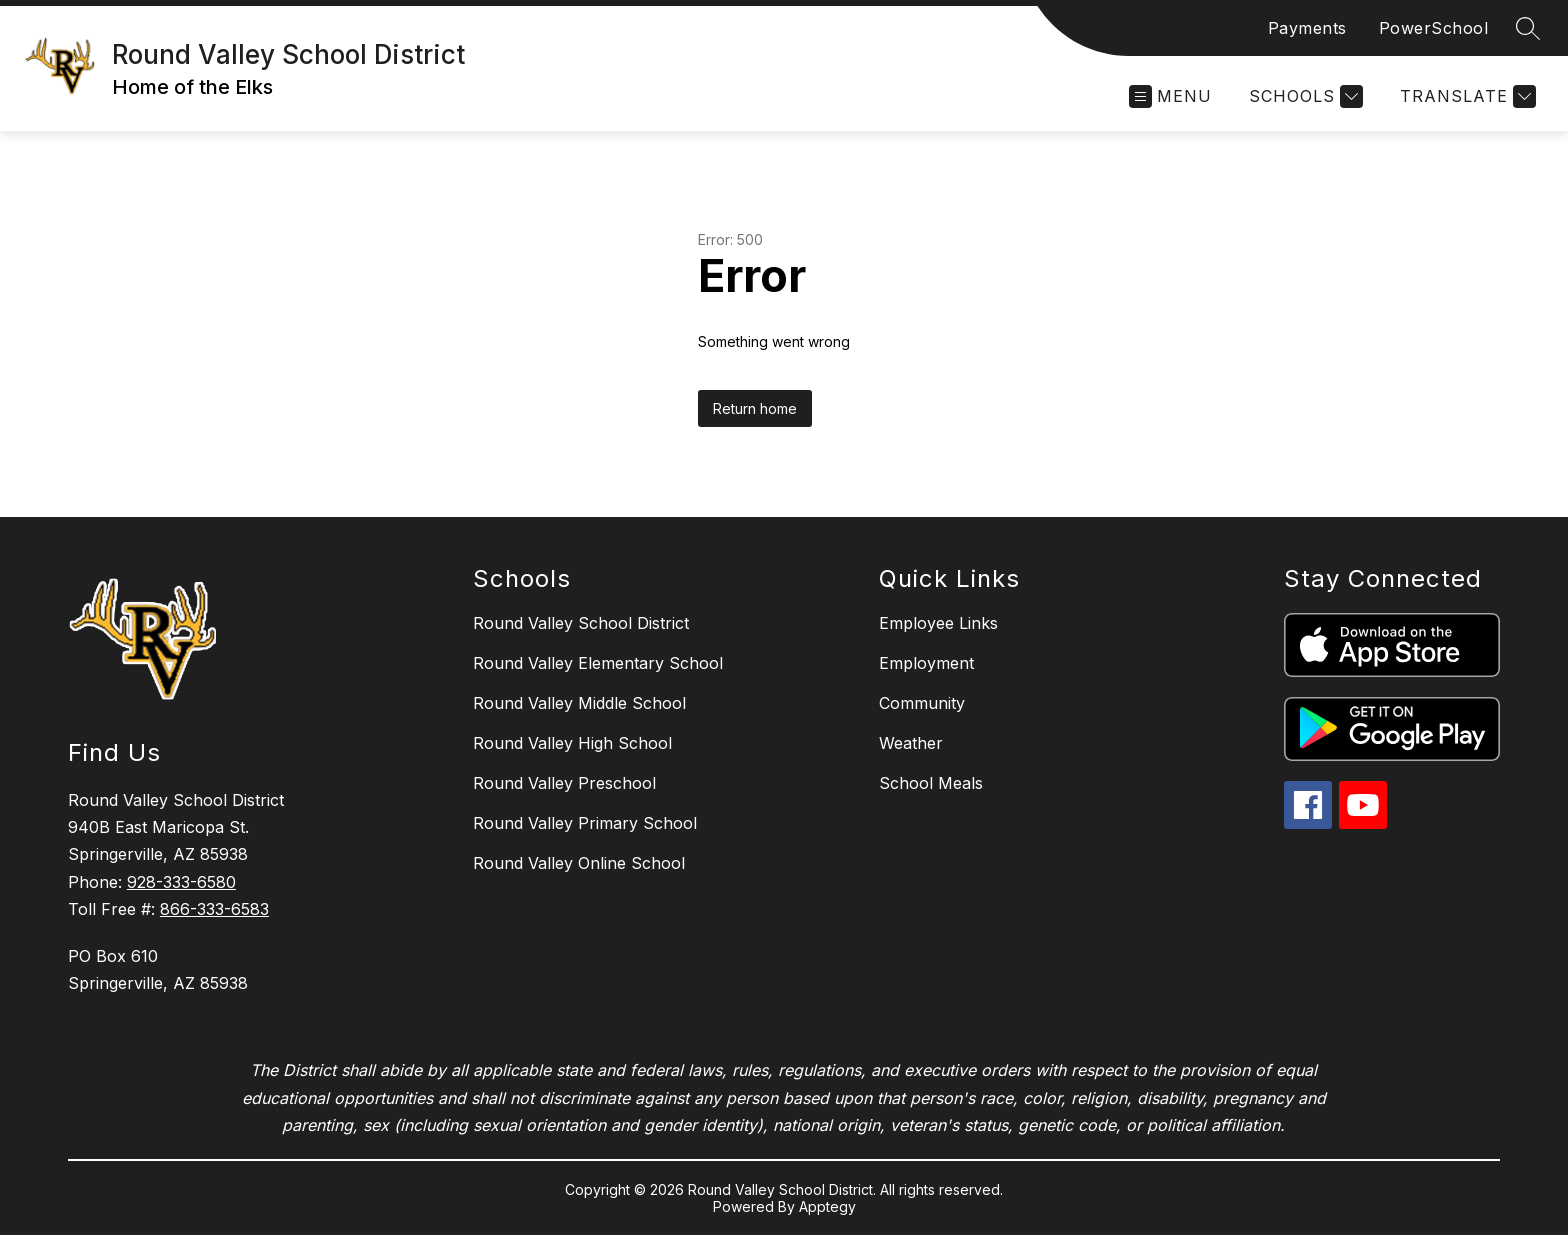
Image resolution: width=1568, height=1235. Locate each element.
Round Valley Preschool (564, 783)
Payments (1307, 28)
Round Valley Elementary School (598, 663)
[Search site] (1528, 28)
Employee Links (938, 623)
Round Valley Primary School (585, 823)
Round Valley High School (572, 743)
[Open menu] (1170, 96)
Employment (926, 663)
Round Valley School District (581, 623)
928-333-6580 (181, 882)
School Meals (931, 783)
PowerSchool (1434, 28)
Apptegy (827, 1206)
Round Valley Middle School (579, 703)
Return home (755, 408)
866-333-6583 (214, 909)
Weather (911, 743)
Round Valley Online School (579, 863)
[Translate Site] (1465, 96)
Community (922, 703)
